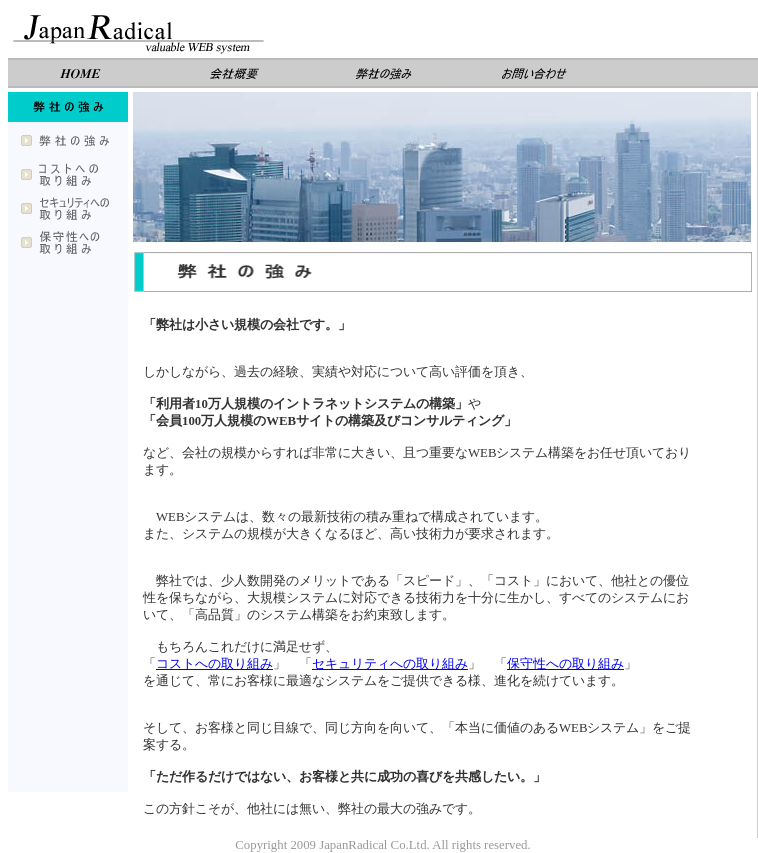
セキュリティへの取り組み (390, 664)
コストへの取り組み (214, 664)
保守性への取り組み (565, 664)
